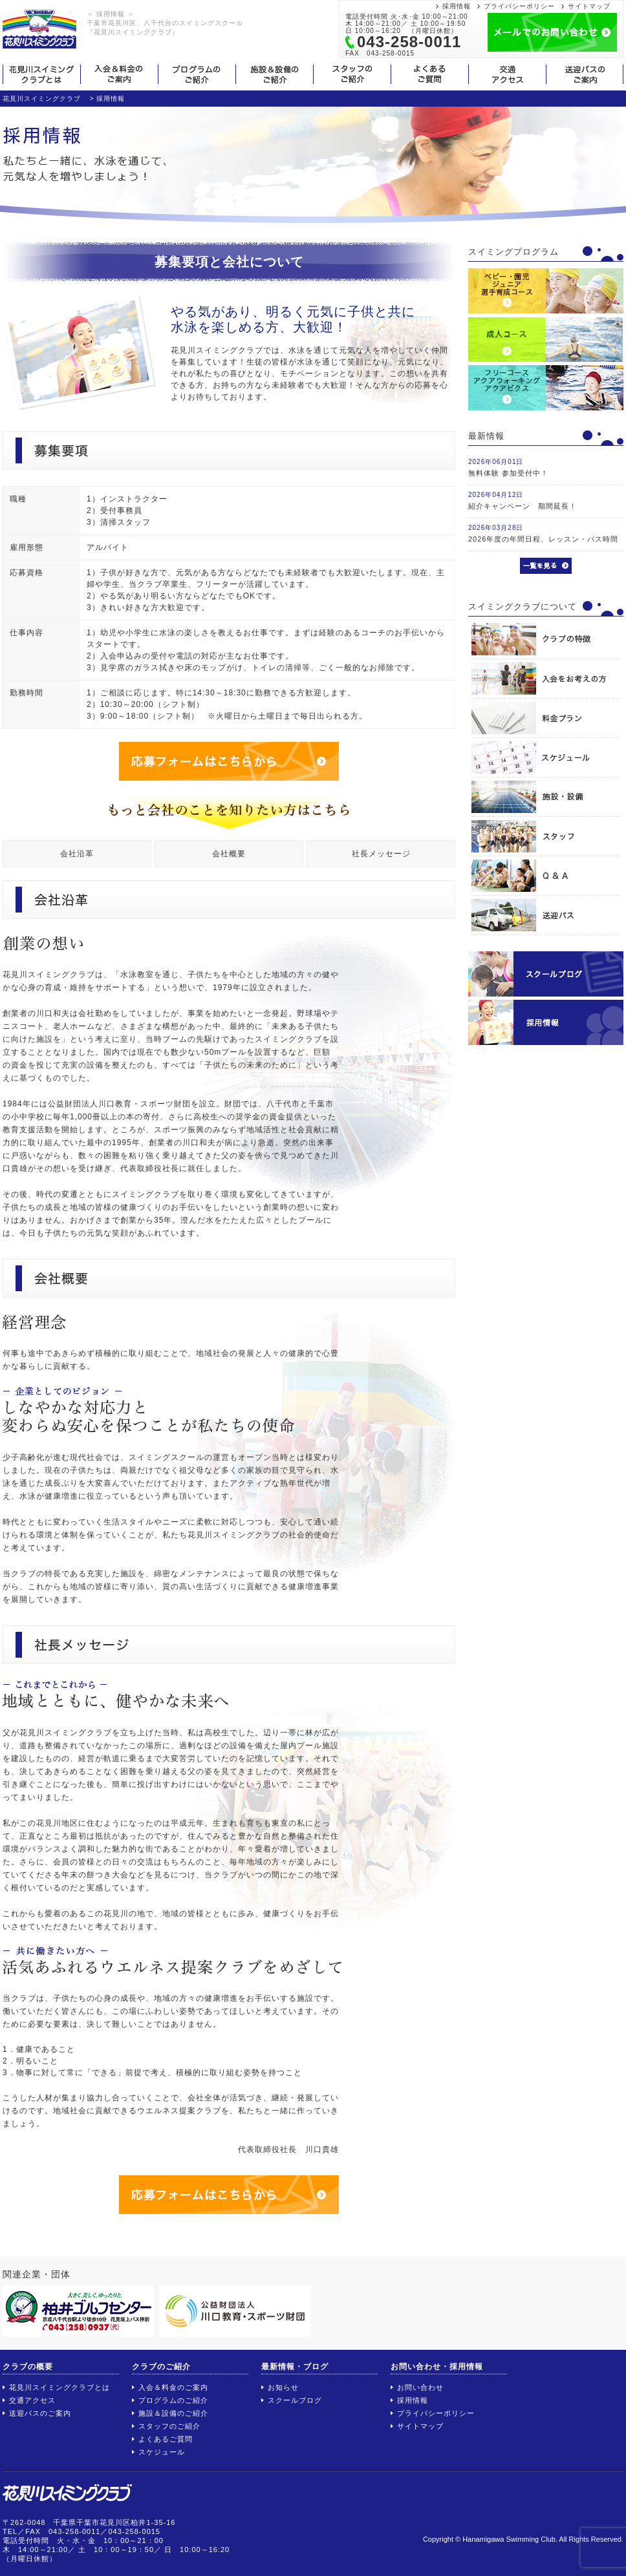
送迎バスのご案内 (40, 2413)
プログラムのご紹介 (173, 2400)
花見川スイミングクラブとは (59, 2387)
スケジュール (161, 2452)
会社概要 (229, 853)
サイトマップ (589, 6)
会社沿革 (77, 853)
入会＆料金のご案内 (173, 2387)
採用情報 (456, 6)
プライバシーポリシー (519, 6)
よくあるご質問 (165, 2439)
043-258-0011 (409, 41)
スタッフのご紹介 (169, 2426)
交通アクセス (32, 2400)
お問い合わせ (420, 2387)
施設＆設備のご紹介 (173, 2413)
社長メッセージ (381, 853)
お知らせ (283, 2387)
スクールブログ (295, 2400)
